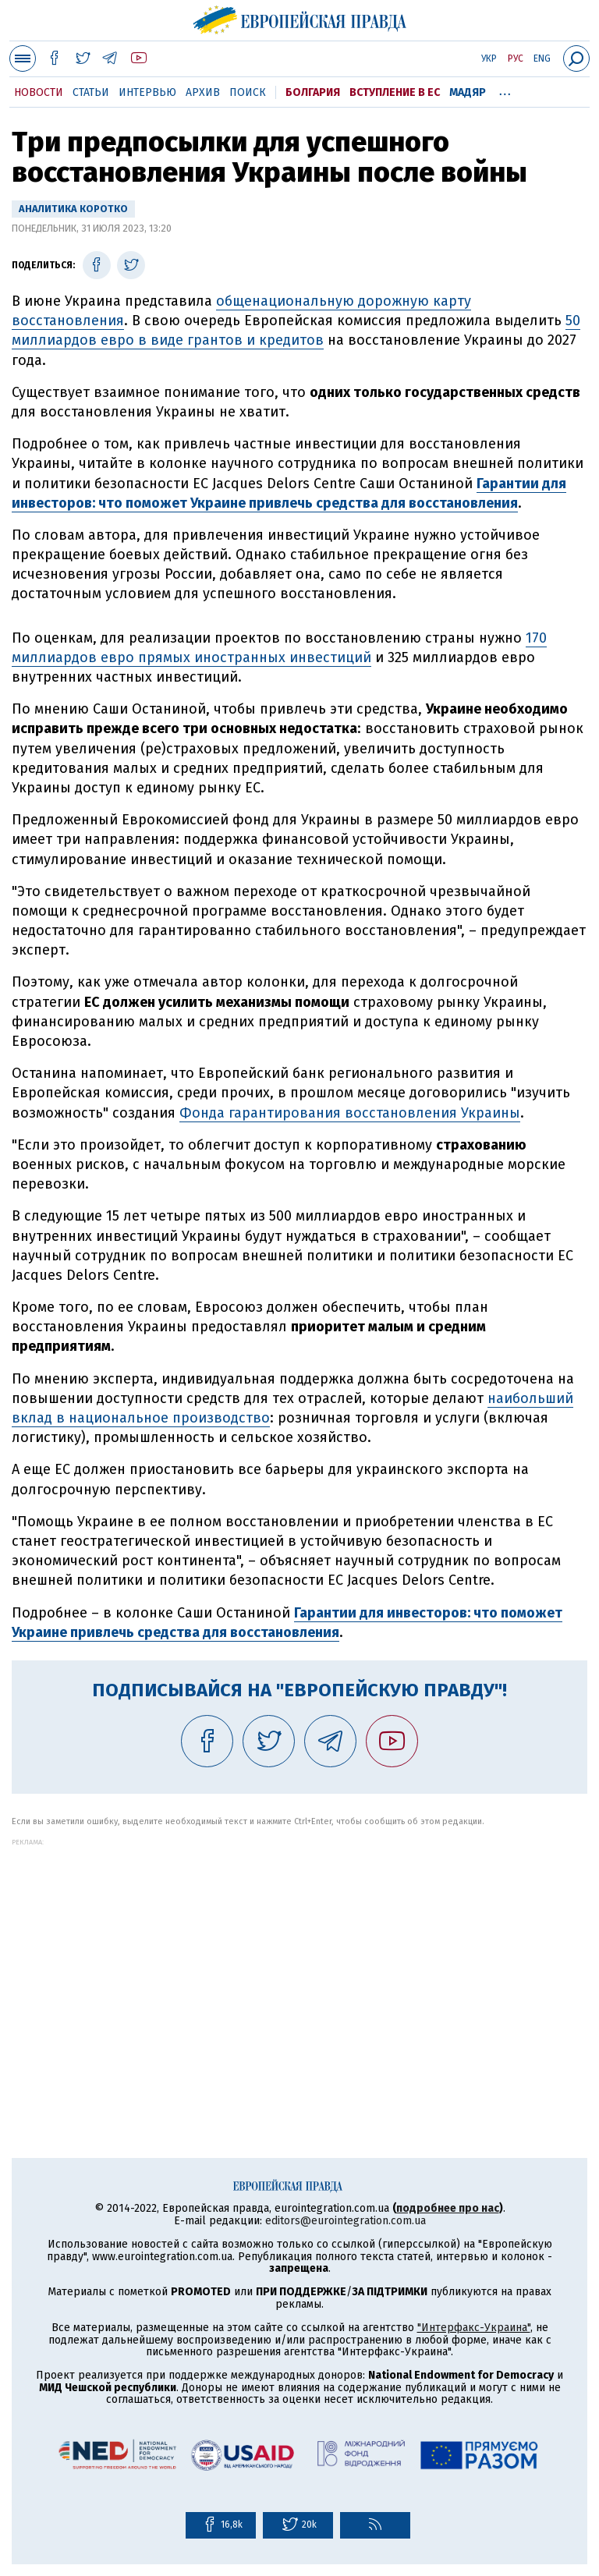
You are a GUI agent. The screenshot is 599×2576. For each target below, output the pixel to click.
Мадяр (467, 92)
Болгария (312, 92)
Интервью (147, 92)
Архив (203, 92)
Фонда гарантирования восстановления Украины (349, 1112)
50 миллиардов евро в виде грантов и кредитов (296, 330)
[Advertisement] (299, 1955)
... (505, 89)
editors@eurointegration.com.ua (345, 2220)
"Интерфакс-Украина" (473, 2327)
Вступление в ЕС (394, 92)
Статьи (91, 92)
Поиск (247, 92)
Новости (38, 92)
